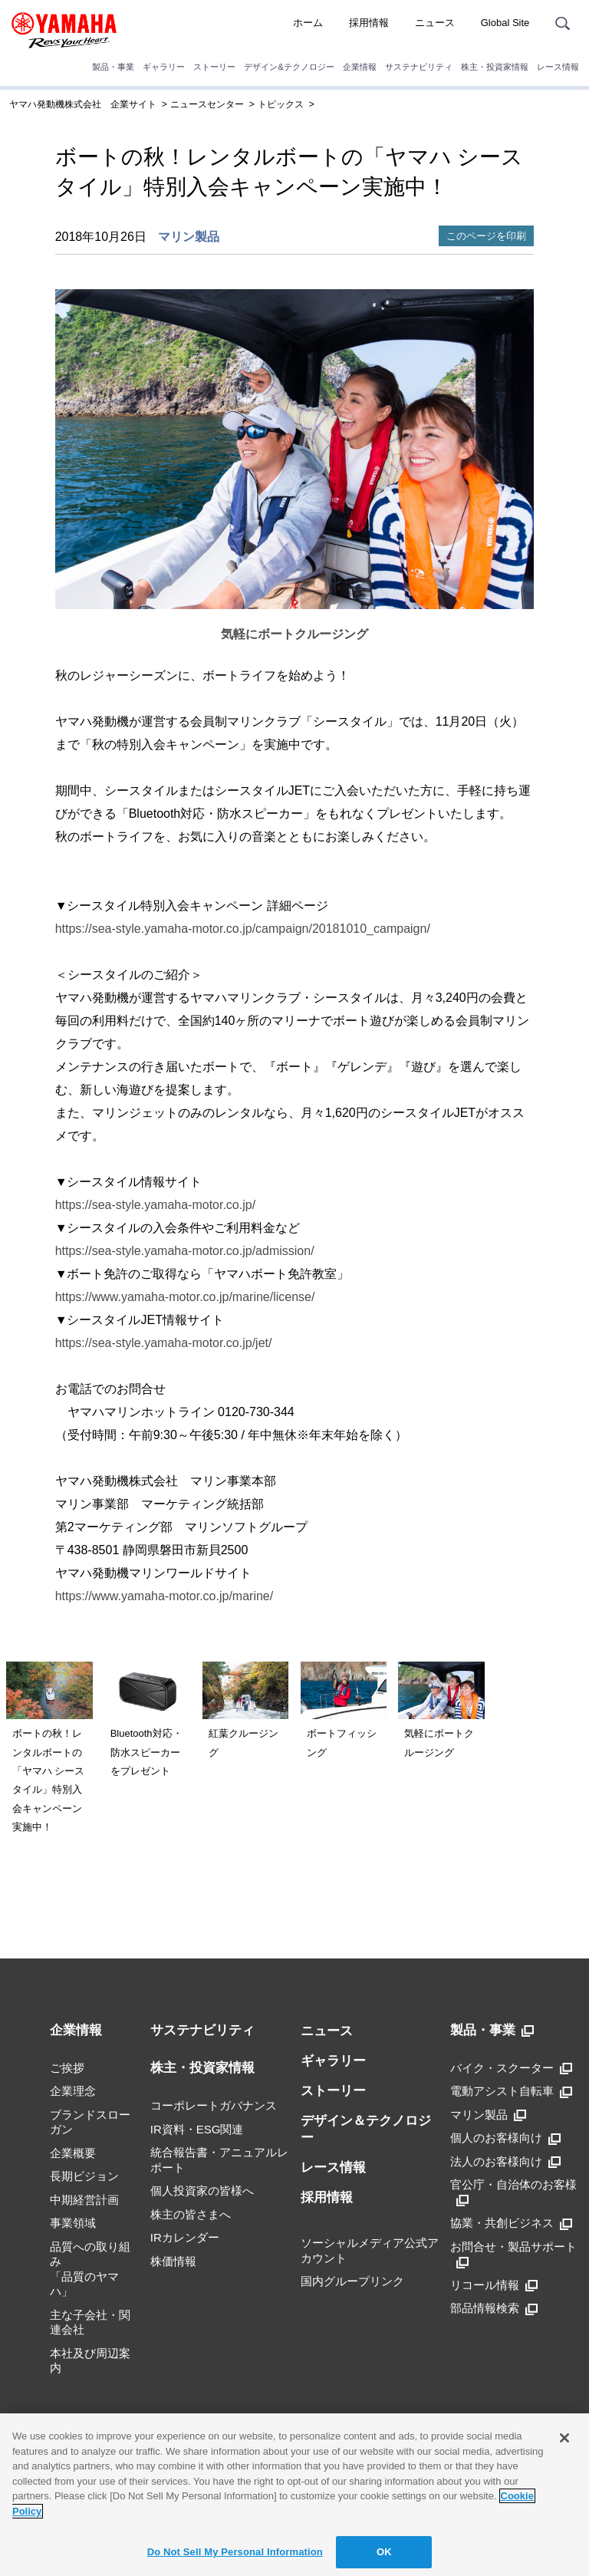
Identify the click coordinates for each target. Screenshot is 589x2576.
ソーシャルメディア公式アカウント (370, 2250)
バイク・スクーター (511, 2068)
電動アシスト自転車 (511, 2091)
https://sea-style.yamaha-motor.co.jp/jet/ (163, 1342)
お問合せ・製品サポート (513, 2254)
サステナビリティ (418, 66)
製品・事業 (113, 66)
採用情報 (369, 22)
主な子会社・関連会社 (90, 2322)
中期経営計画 (84, 2199)
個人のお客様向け (505, 2138)
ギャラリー (164, 66)
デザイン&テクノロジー (289, 66)
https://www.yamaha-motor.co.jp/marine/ (164, 1596)
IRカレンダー (184, 2237)
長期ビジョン (84, 2175)
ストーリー (214, 66)
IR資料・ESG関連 (197, 2129)
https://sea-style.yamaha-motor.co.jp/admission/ (184, 1250)
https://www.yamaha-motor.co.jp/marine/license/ (185, 1296)
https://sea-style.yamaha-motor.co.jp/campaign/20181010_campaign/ (242, 928)
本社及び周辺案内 (90, 2361)
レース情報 (558, 66)
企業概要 (73, 2152)
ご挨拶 (67, 2067)
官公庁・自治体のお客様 (513, 2192)
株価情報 (173, 2261)
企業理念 (73, 2090)
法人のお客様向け (505, 2162)
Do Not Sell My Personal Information (235, 2552)
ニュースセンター (207, 104)
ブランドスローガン (90, 2122)
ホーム (308, 22)
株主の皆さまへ (190, 2214)
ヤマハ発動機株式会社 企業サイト (82, 104)
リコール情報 (494, 2285)
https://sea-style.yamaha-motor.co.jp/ (155, 1204)
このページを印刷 (486, 236)
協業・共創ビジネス (511, 2223)
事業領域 (73, 2222)
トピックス (281, 104)
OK (384, 2552)
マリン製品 (188, 236)
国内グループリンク (352, 2281)
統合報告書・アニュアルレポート (219, 2160)
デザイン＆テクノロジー (366, 2129)
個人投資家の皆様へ (202, 2190)
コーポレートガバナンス (213, 2105)
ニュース (435, 22)
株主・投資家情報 (494, 66)
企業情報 (360, 66)
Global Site (505, 22)
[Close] (564, 2438)
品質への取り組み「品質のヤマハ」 (90, 2269)
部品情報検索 (494, 2308)
